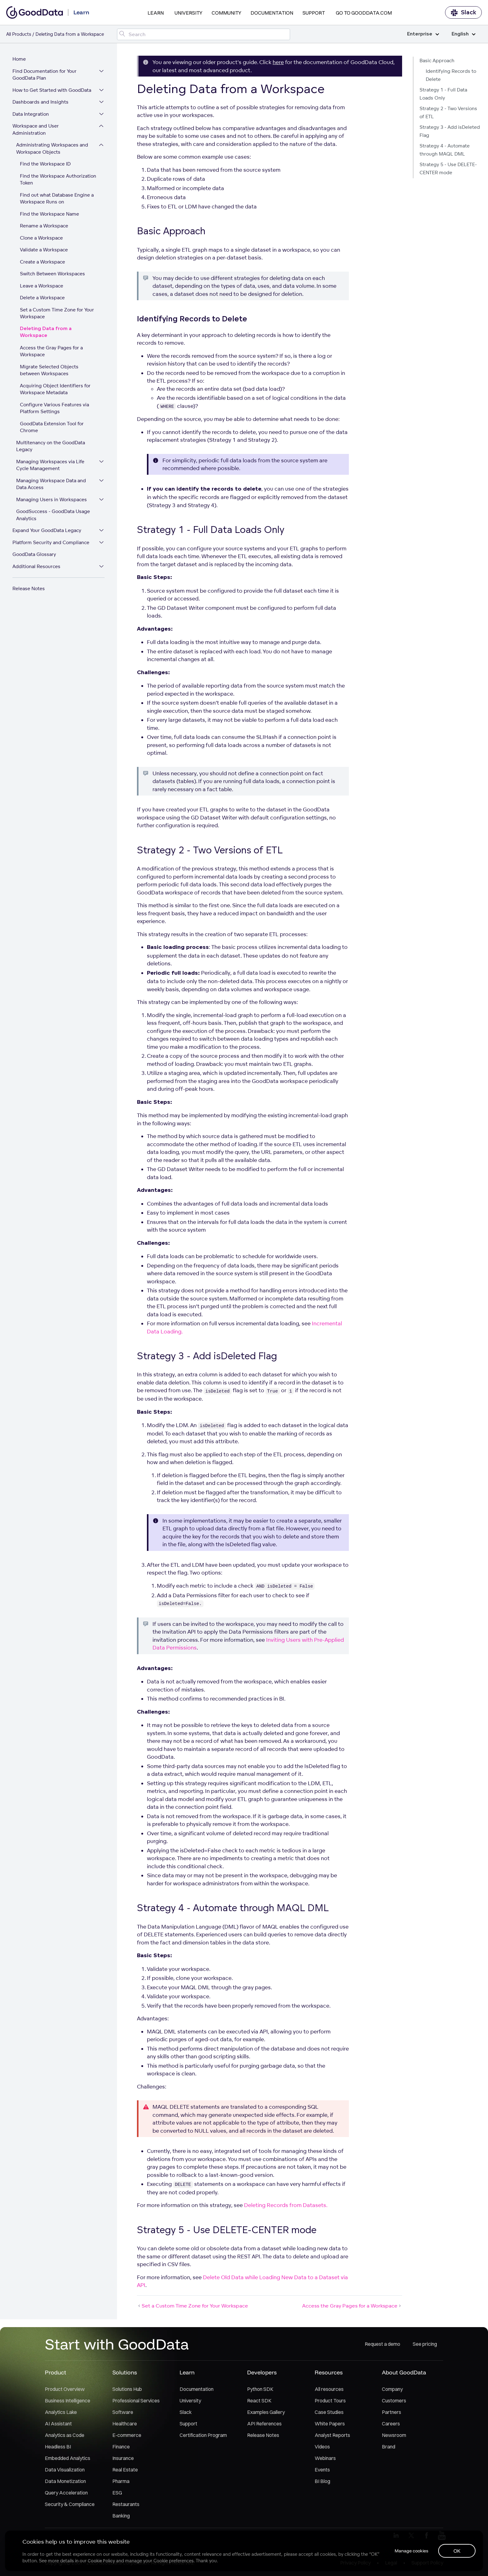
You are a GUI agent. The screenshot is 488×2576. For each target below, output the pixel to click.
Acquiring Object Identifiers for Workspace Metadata (55, 389)
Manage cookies (411, 2551)
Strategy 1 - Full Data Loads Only (443, 94)
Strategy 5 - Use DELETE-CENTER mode (448, 168)
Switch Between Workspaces (52, 274)
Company (392, 2389)
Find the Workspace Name (49, 214)
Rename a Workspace (44, 226)
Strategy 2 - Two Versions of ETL (448, 112)
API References (264, 2423)
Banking (121, 2516)
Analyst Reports (332, 2435)
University (188, 13)
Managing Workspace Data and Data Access (51, 484)
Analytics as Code (64, 2435)
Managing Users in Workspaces (51, 499)
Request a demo (382, 2344)
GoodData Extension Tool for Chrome (52, 427)
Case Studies (329, 2412)
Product (55, 2372)
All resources (329, 2389)
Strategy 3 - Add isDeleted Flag (450, 131)
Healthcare (124, 2423)
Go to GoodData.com (364, 13)
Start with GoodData (117, 2343)
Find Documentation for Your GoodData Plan (44, 74)
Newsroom (394, 2435)
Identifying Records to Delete (451, 75)
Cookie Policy (101, 2561)
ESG (117, 2493)
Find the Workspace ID (45, 164)
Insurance (123, 2458)
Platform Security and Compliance (50, 542)
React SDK (259, 2400)
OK (457, 2551)
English (464, 34)
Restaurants (125, 2504)
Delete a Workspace (42, 298)
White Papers (330, 2423)
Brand (388, 2446)
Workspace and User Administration (35, 129)
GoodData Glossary (34, 554)
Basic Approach (437, 60)
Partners (391, 2412)
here (278, 62)
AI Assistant (58, 2423)
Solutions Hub (127, 2389)
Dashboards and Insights (40, 102)
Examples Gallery (266, 2412)
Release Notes (28, 588)
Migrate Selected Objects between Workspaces (49, 370)
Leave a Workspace (41, 286)
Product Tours (330, 2400)
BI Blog (322, 2481)
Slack (463, 12)
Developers (262, 2372)
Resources (329, 2372)
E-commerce (126, 2435)
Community (226, 13)
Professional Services (136, 2400)
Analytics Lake (61, 2412)
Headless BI (58, 2446)
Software (122, 2412)
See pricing (425, 2344)
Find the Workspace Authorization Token (58, 179)
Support (314, 13)
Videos (322, 2446)
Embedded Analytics (67, 2458)
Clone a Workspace (41, 238)
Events (322, 2469)
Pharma (120, 2481)
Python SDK (260, 2389)
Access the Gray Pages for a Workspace (51, 351)
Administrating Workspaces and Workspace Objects (52, 148)
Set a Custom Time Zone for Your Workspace (57, 313)
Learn (156, 13)
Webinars (325, 2458)
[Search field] (203, 34)
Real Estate (125, 2469)
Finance (121, 2446)
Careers (391, 2423)
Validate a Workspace (44, 250)
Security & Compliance (70, 2504)
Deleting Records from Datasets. (285, 2205)
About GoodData (404, 2372)
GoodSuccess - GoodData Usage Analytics (53, 514)
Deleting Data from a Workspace (46, 332)
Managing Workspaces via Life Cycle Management (50, 465)
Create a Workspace (42, 262)
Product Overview (65, 2389)
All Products (18, 34)
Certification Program (203, 2435)
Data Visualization (65, 2469)
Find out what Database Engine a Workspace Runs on (57, 198)
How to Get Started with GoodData (51, 90)
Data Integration (30, 114)
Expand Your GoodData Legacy (46, 530)
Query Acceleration (66, 2493)
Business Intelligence (67, 2400)
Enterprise (423, 34)
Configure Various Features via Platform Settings (54, 408)
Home (19, 59)
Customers (394, 2400)
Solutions (124, 2372)
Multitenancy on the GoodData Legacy (50, 446)
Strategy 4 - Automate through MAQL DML (445, 150)
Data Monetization (65, 2481)
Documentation (272, 13)
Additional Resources (36, 566)
